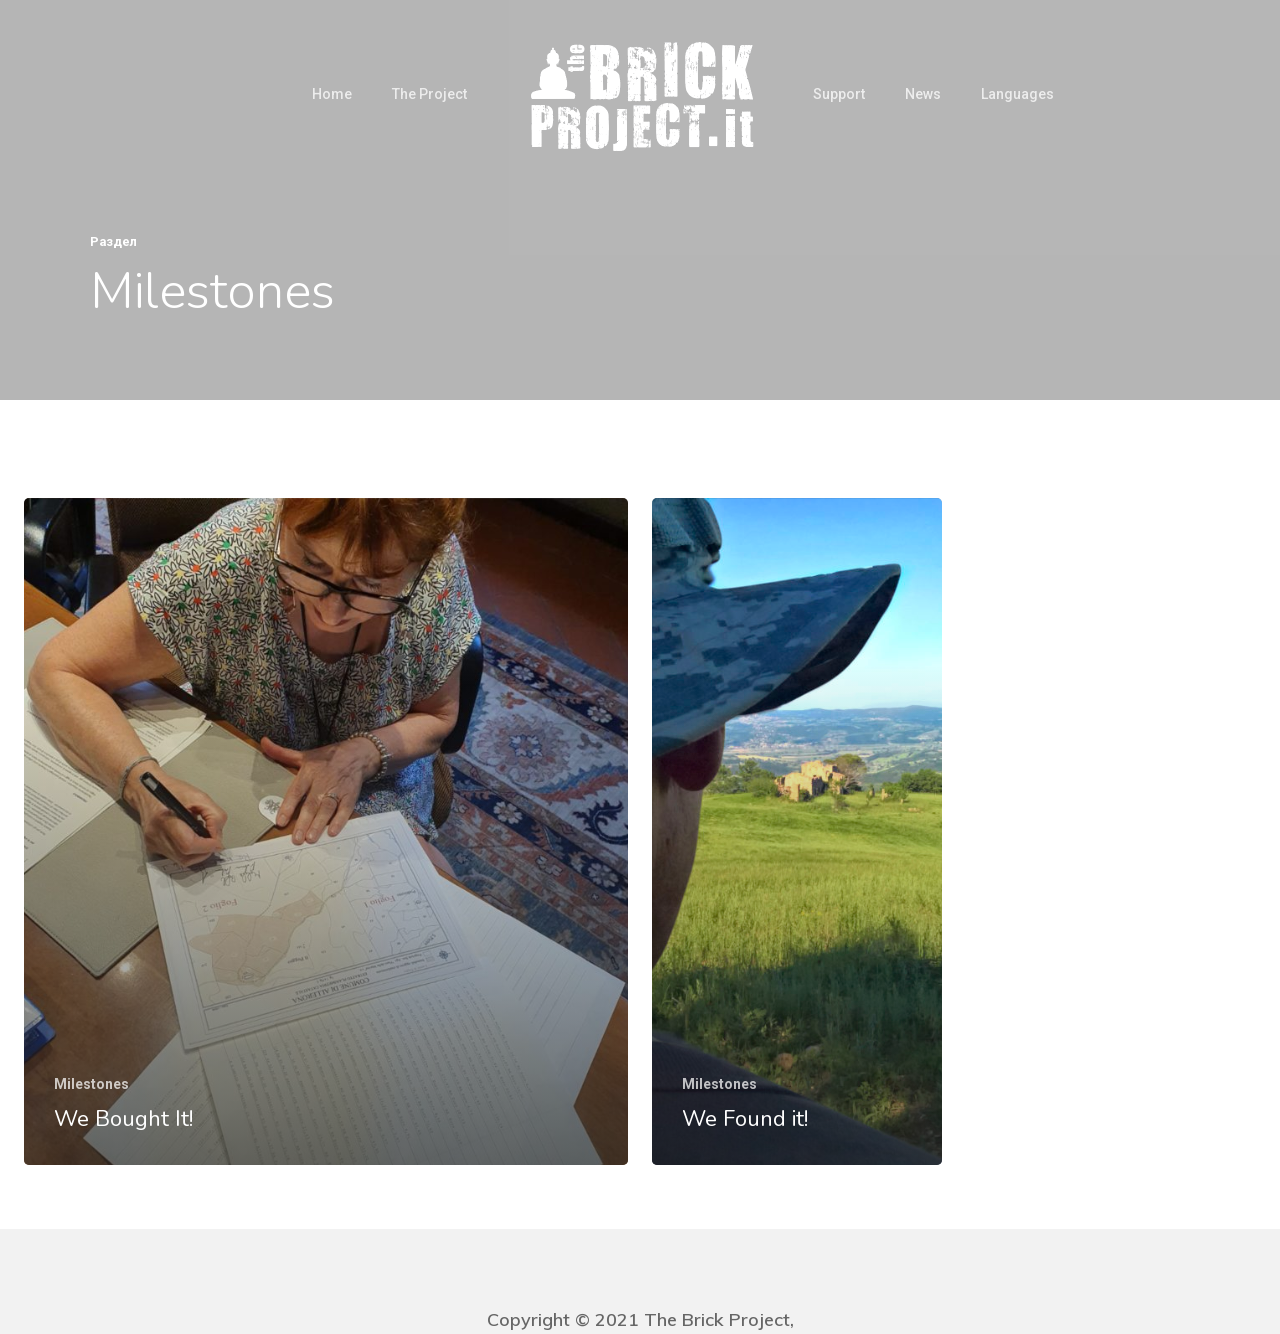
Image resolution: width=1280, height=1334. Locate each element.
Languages (1017, 94)
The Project (429, 94)
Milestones (91, 1084)
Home (332, 94)
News (923, 94)
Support (839, 94)
